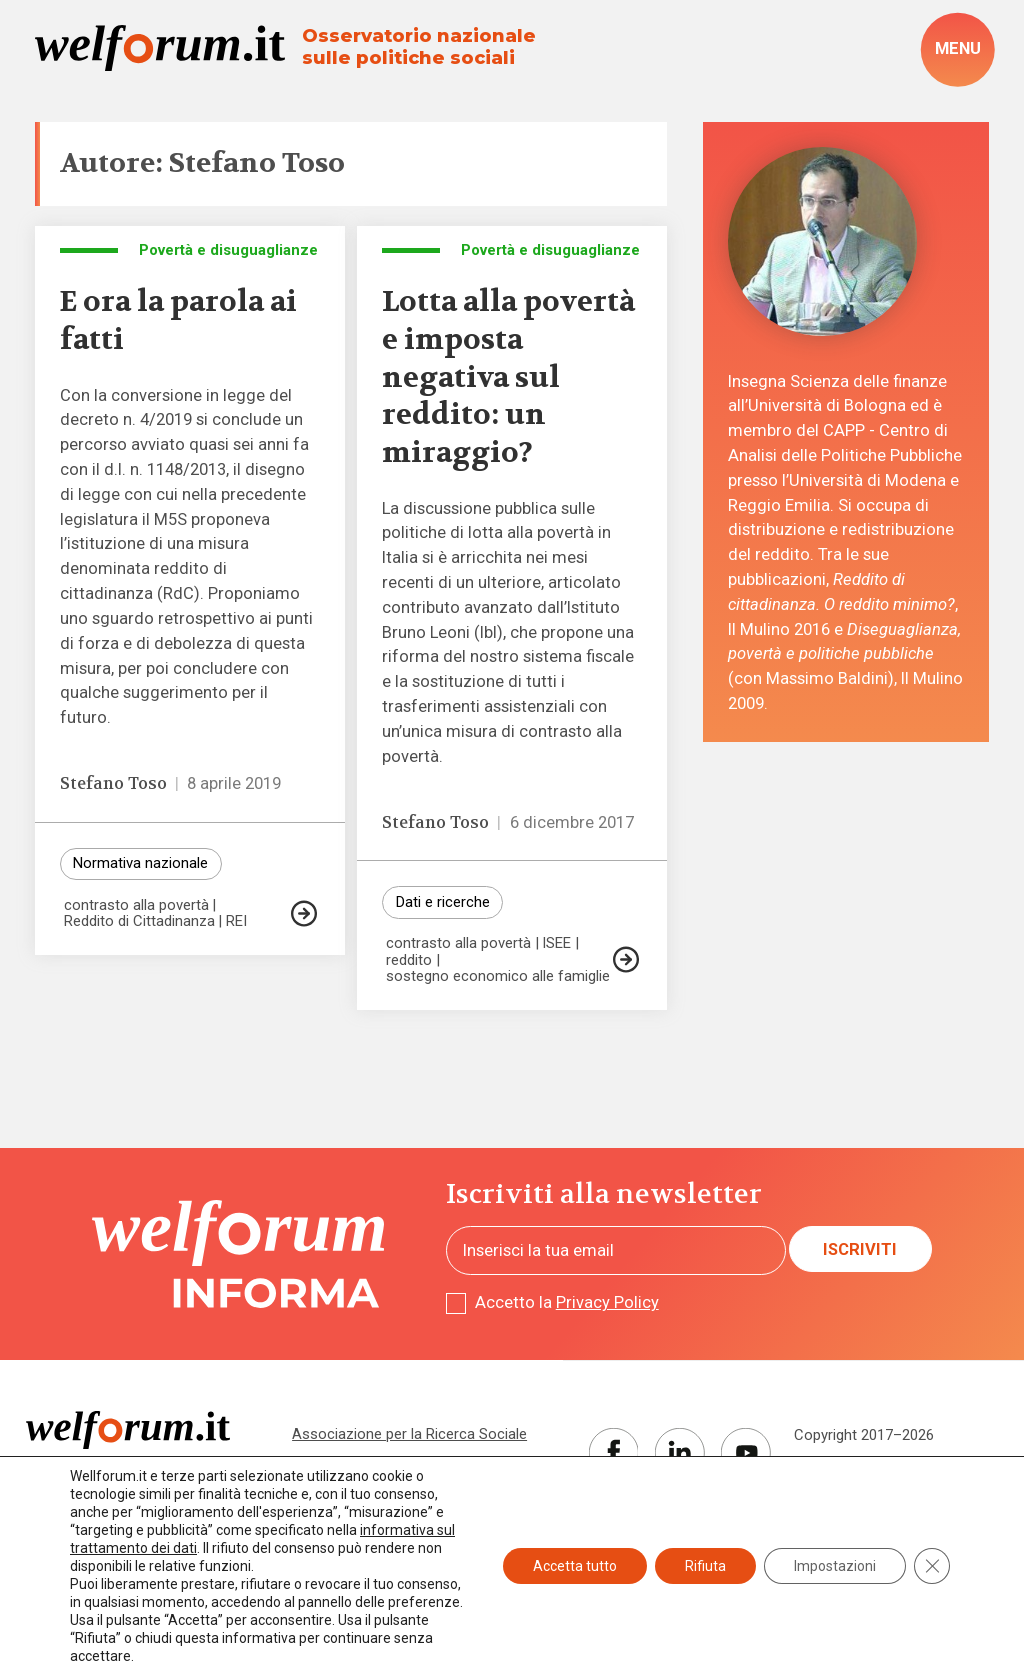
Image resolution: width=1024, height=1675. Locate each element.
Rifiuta (705, 1566)
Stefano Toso (113, 783)
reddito (409, 960)
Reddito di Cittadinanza (139, 921)
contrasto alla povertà (136, 905)
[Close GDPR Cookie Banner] (932, 1566)
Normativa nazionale (140, 863)
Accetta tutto (575, 1566)
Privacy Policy (607, 1302)
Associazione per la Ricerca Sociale (409, 1434)
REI (236, 921)
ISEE (556, 943)
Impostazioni (835, 1566)
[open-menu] (957, 50)
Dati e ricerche (443, 902)
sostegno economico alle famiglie (498, 976)
